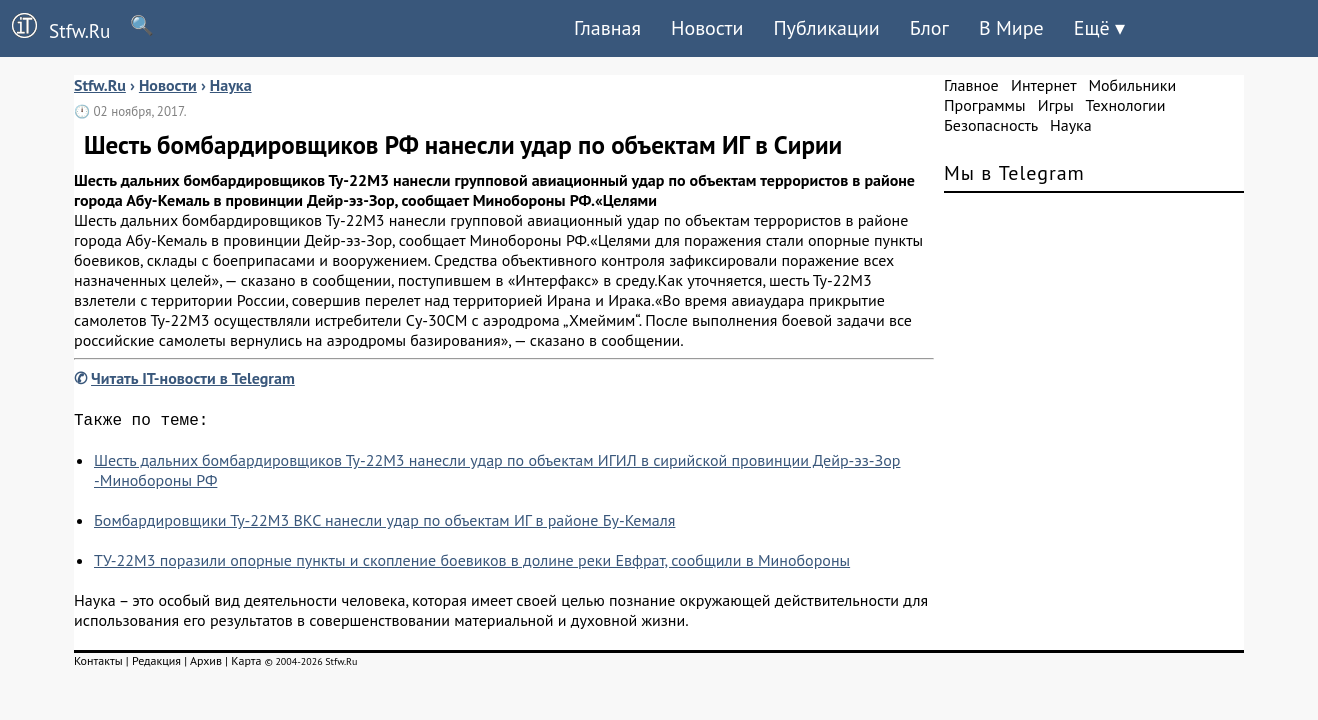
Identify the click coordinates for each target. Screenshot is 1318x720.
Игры (1056, 105)
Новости (707, 28)
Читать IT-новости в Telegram (193, 378)
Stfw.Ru (55, 28)
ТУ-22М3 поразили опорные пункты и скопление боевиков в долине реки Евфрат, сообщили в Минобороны (472, 564)
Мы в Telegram (1014, 173)
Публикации (826, 28)
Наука (1071, 125)
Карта (246, 664)
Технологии (1126, 105)
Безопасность (991, 125)
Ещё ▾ (1099, 28)
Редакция (156, 664)
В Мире (1011, 28)
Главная (607, 28)
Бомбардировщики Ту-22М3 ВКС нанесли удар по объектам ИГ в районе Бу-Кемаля (384, 524)
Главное (971, 85)
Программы (984, 105)
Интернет (1043, 85)
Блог (929, 28)
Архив (206, 664)
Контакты (98, 664)
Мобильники (1132, 85)
